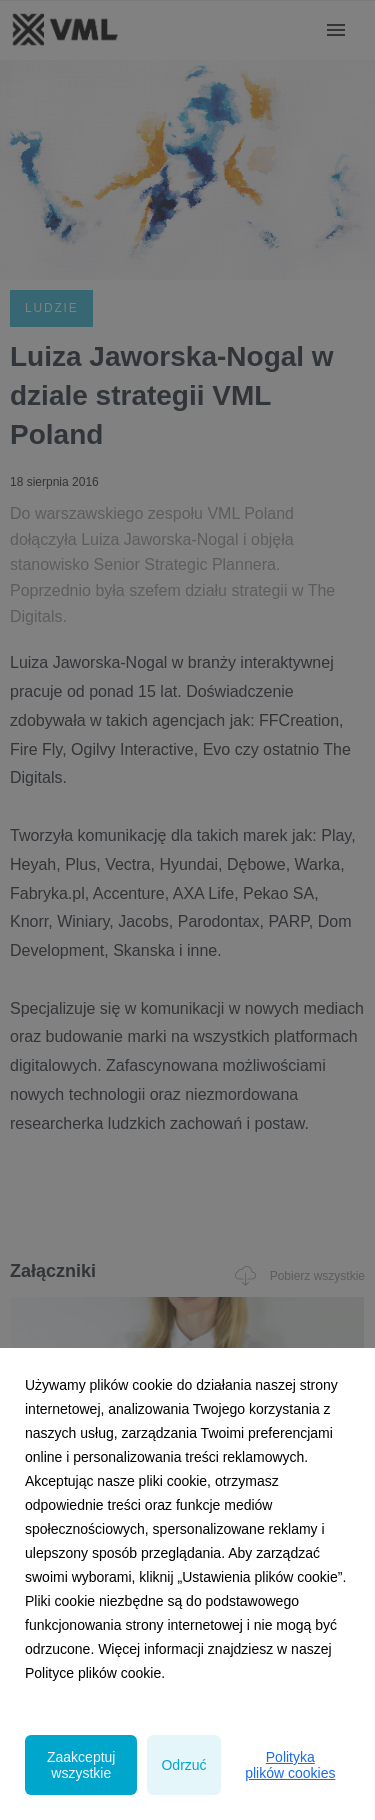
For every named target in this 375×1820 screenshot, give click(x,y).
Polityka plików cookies (290, 1765)
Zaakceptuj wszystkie (81, 1765)
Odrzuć (183, 1765)
